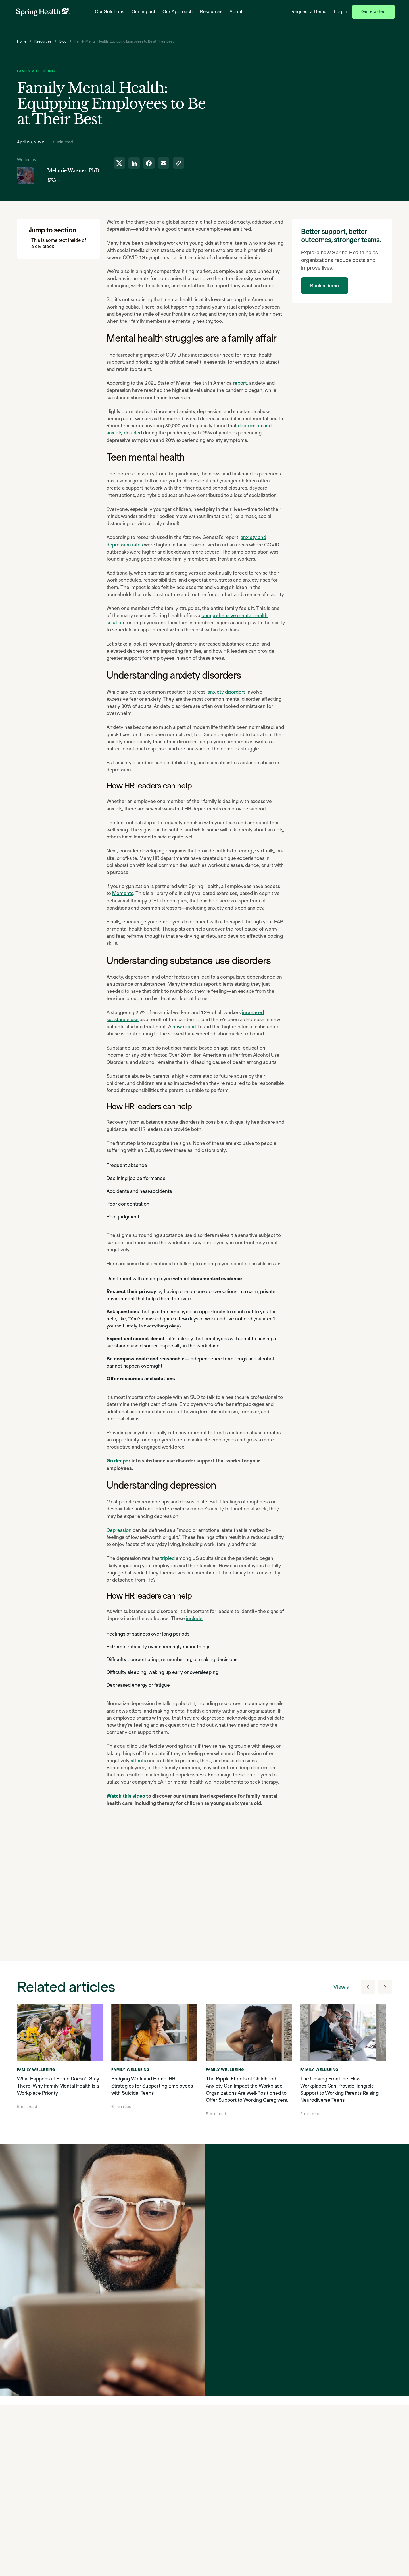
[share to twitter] (119, 163)
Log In (340, 11)
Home (21, 41)
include (194, 1618)
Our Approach (177, 11)
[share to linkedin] (134, 163)
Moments (122, 893)
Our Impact (143, 11)
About (236, 11)
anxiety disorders (226, 692)
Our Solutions (109, 11)
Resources (211, 11)
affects (138, 1760)
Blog (62, 41)
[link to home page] (43, 12)
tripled (167, 1558)
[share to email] (163, 163)
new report (184, 1026)
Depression (119, 1530)
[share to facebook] (149, 163)
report (240, 383)
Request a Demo (309, 11)
